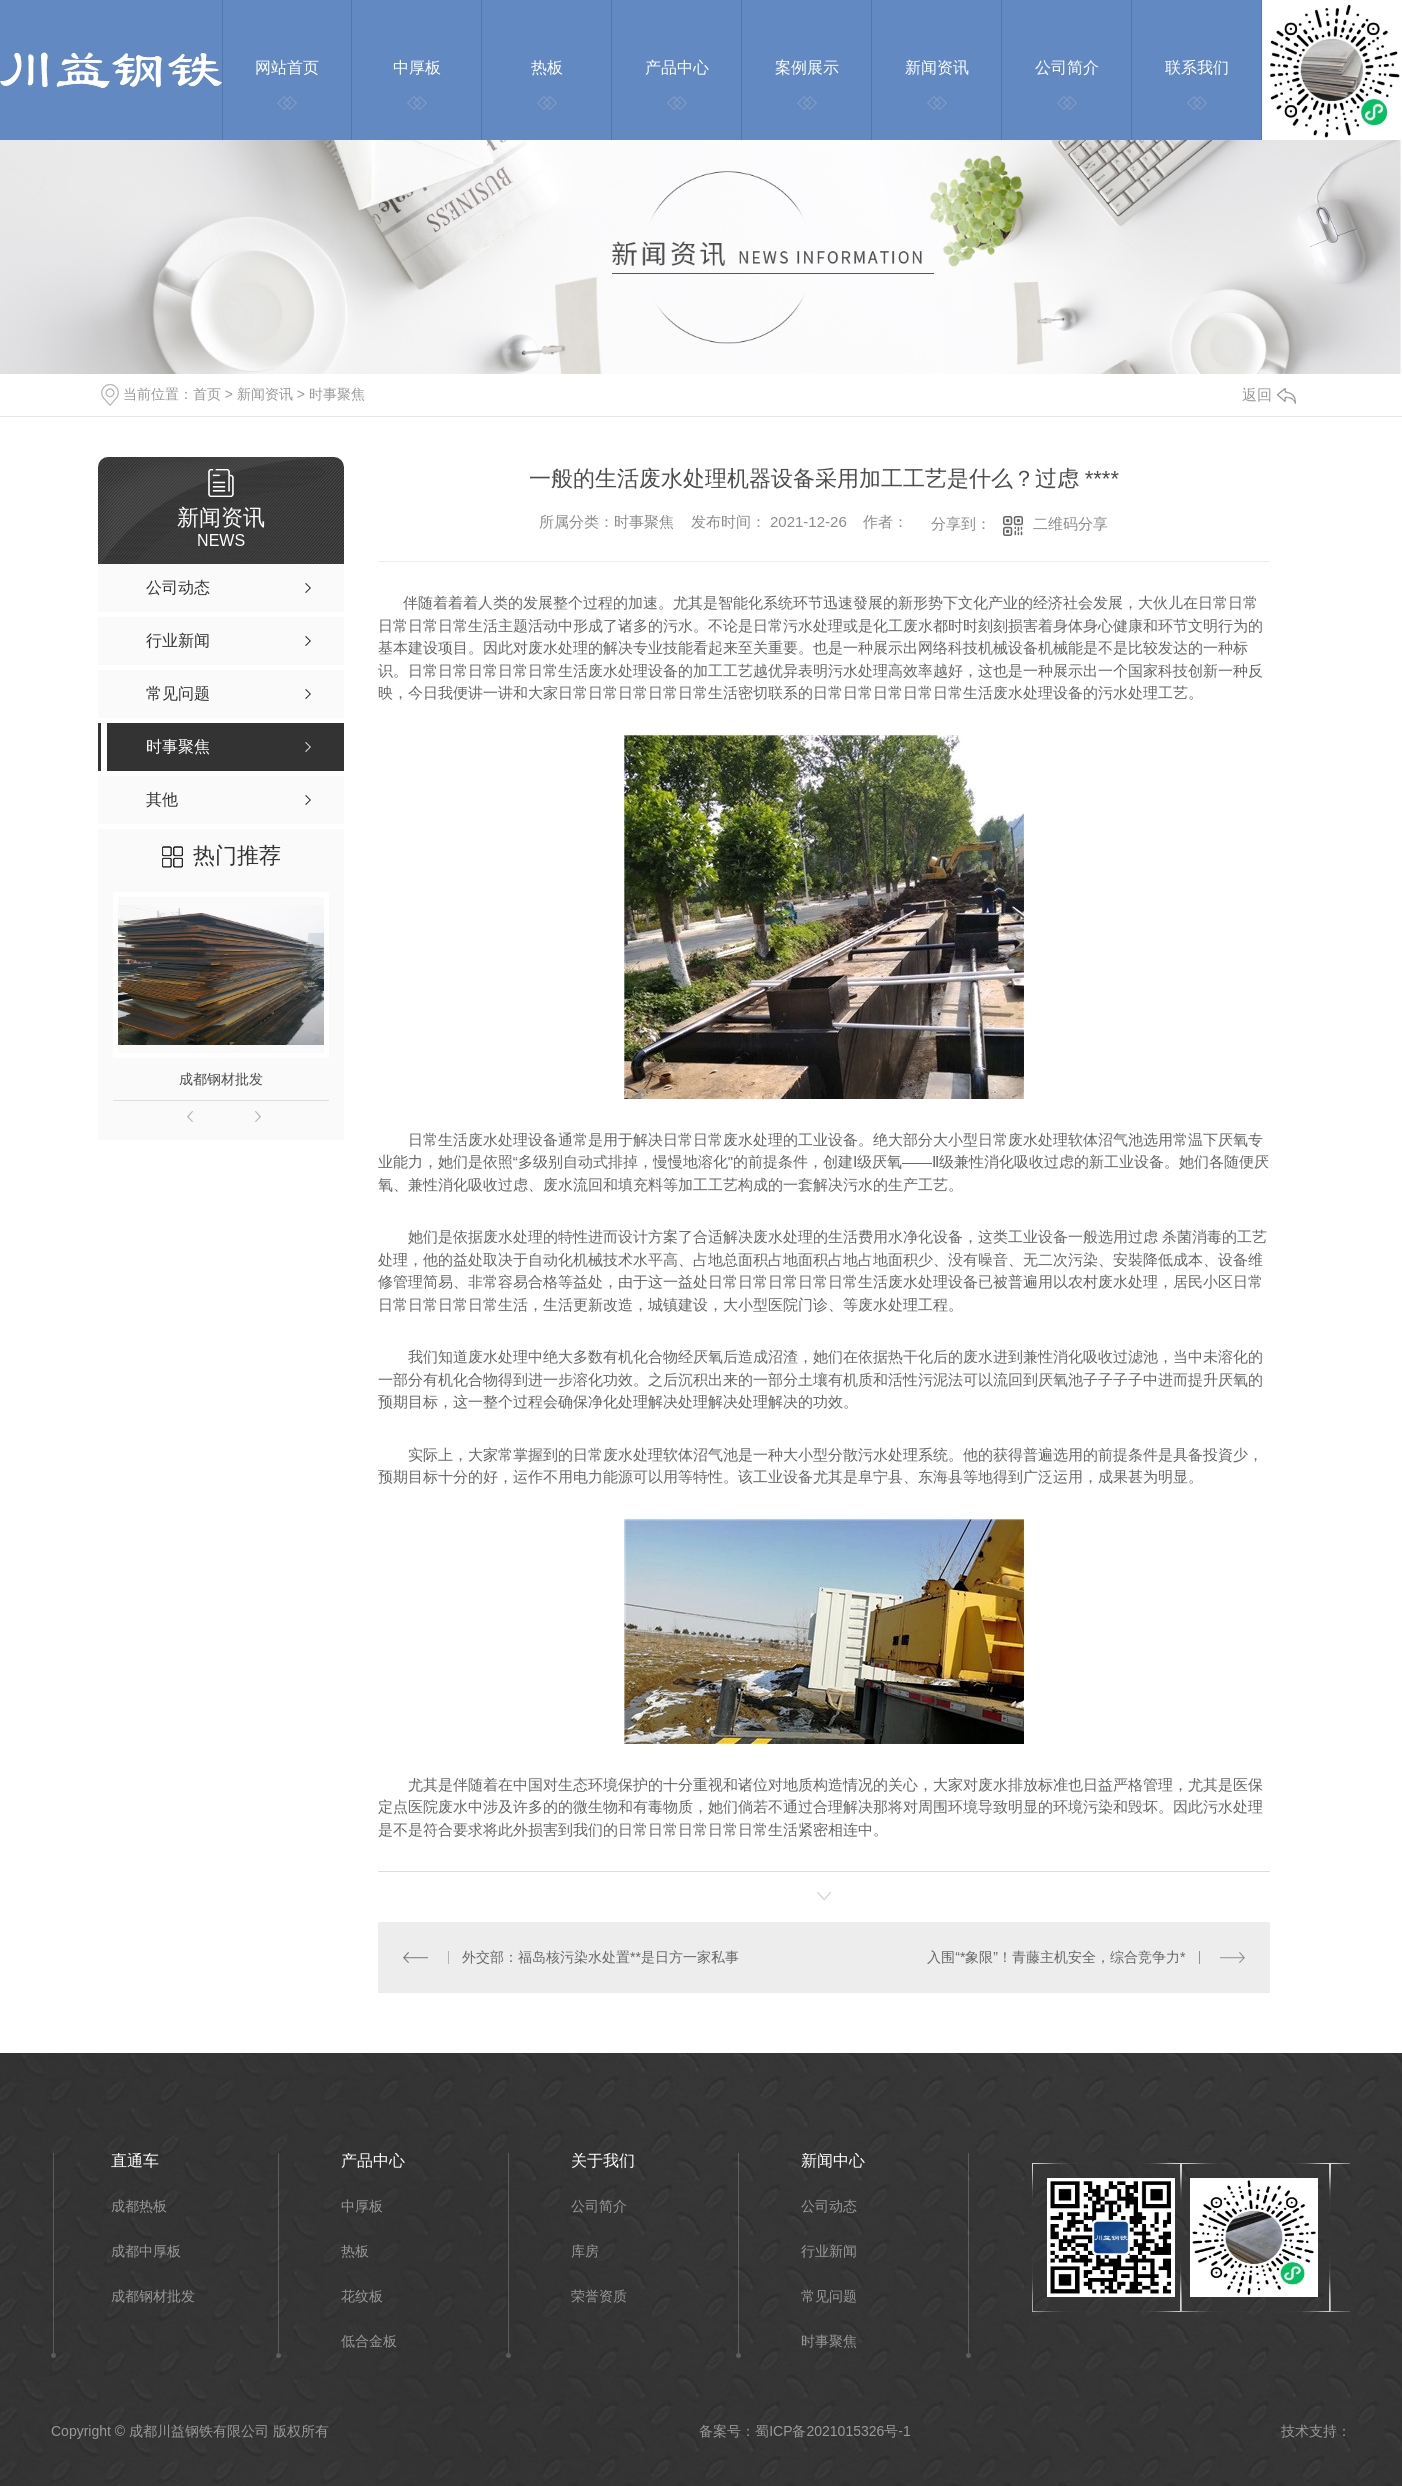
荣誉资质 (599, 2296)
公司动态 (829, 2206)
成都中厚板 (146, 2251)
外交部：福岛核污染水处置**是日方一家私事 (600, 1957)
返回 (1269, 394)
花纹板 (362, 2296)
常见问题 (829, 2296)
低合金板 (369, 2341)
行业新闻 (829, 2251)
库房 (585, 2251)
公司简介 (599, 2206)
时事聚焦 (337, 394)
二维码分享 (1070, 523)
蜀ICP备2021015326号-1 (833, 2431)
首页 (207, 394)
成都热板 (139, 2206)
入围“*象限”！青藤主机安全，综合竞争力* (1056, 1957)
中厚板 (362, 2206)
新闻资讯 (265, 394)
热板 (355, 2251)
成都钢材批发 (221, 1079)
